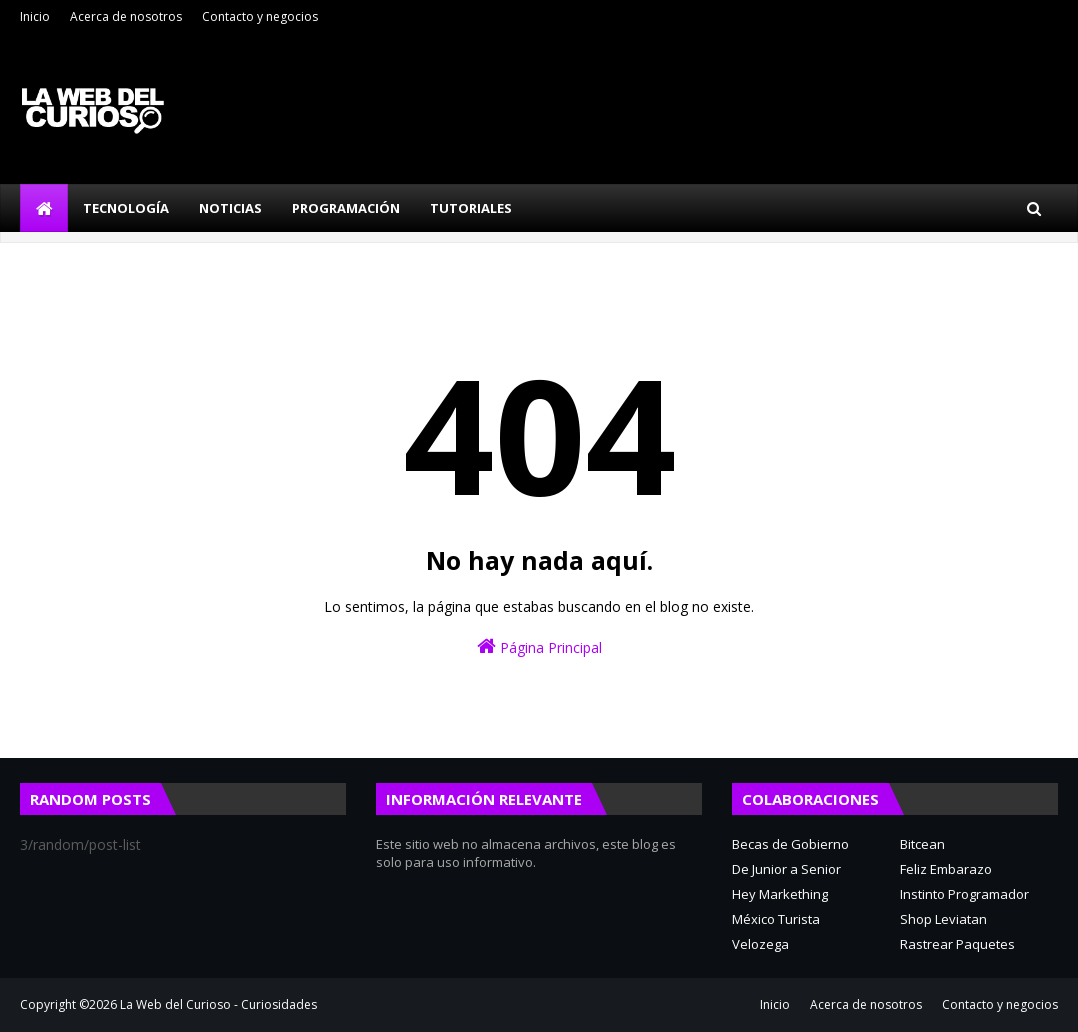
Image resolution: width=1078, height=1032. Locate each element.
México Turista (776, 919)
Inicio (35, 16)
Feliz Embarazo (946, 869)
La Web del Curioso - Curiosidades (218, 1004)
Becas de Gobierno (790, 844)
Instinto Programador (964, 894)
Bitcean (922, 844)
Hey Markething (780, 894)
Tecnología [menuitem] (126, 208)
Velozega (760, 944)
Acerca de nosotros (126, 16)
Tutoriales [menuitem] (471, 208)
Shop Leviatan (943, 919)
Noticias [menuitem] (230, 208)
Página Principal (539, 646)
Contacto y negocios (260, 16)
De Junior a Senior (786, 869)
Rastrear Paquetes (957, 944)
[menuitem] (44, 208)
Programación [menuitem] (346, 208)
